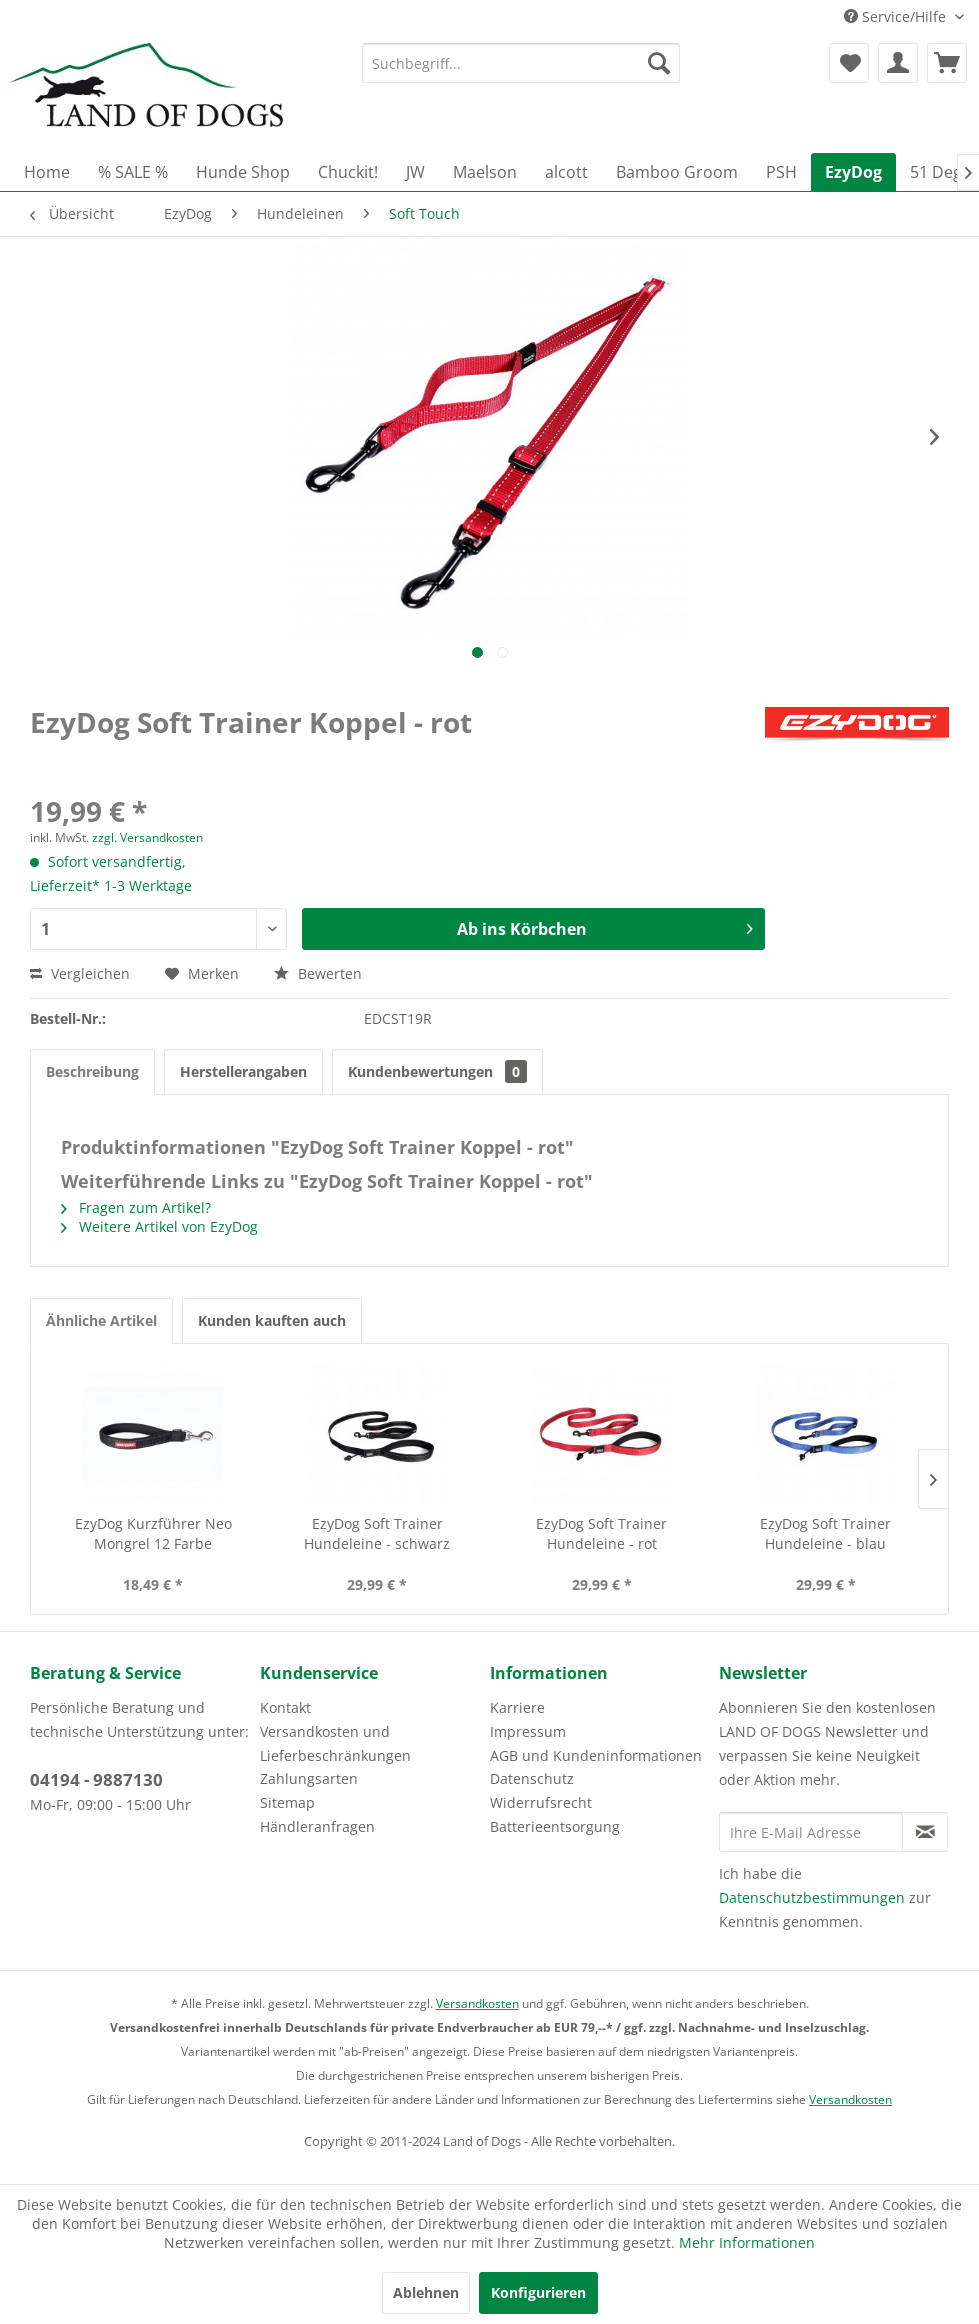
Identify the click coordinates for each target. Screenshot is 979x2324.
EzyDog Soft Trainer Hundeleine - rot (601, 1533)
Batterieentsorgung (555, 1826)
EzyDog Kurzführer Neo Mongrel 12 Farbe (153, 1533)
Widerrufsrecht (541, 1802)
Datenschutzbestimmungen (812, 1897)
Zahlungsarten (309, 1778)
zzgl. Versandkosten (147, 837)
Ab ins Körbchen (605, 926)
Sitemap (287, 1802)
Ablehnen (426, 2292)
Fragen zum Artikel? (136, 1207)
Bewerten (318, 973)
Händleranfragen (317, 1826)
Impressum (528, 1731)
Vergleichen (80, 973)
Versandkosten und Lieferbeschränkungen (335, 1743)
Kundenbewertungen (437, 1071)
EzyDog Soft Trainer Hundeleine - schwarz (377, 1533)
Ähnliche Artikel (101, 1320)
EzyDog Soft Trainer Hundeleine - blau (825, 1533)
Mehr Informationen (747, 2242)
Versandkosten (477, 2003)
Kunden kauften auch (272, 1320)
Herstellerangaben (243, 1071)
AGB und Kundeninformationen (596, 1755)
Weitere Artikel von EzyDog (159, 1226)
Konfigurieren (538, 2292)
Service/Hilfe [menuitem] (897, 16)
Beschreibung (92, 1071)
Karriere (517, 1707)
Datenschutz (532, 1778)
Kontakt (285, 1707)
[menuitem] (521, 63)
